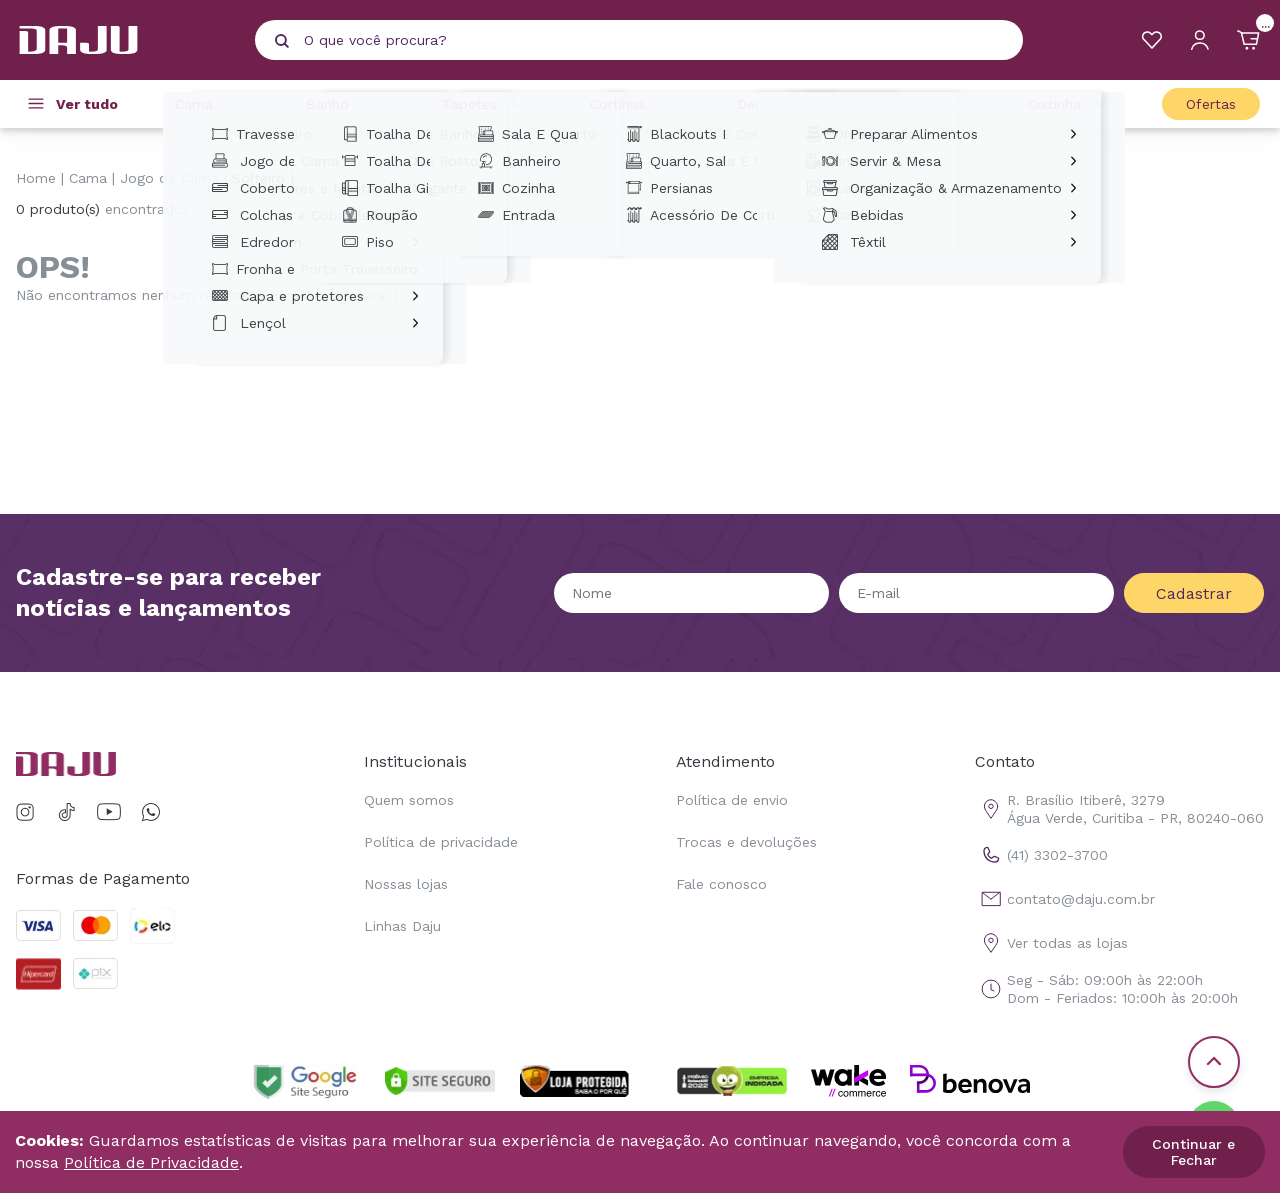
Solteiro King (275, 178)
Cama (210, 104)
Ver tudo (87, 104)
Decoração (789, 104)
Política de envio (732, 800)
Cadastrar (1194, 593)
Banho (343, 104)
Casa (935, 104)
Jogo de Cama (169, 178)
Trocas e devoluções (746, 842)
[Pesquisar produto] (282, 41)
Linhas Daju (402, 926)
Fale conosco (721, 884)
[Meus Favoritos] (1152, 40)
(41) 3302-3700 (1041, 855)
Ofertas (1211, 104)
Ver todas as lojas (1051, 943)
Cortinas (633, 104)
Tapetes (485, 104)
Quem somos (409, 800)
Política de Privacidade (151, 1162)
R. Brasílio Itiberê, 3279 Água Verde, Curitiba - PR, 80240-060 (1119, 809)
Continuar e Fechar (1193, 1152)
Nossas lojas (406, 884)
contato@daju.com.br (1065, 899)
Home (36, 178)
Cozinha (1070, 104)
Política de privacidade (441, 842)
